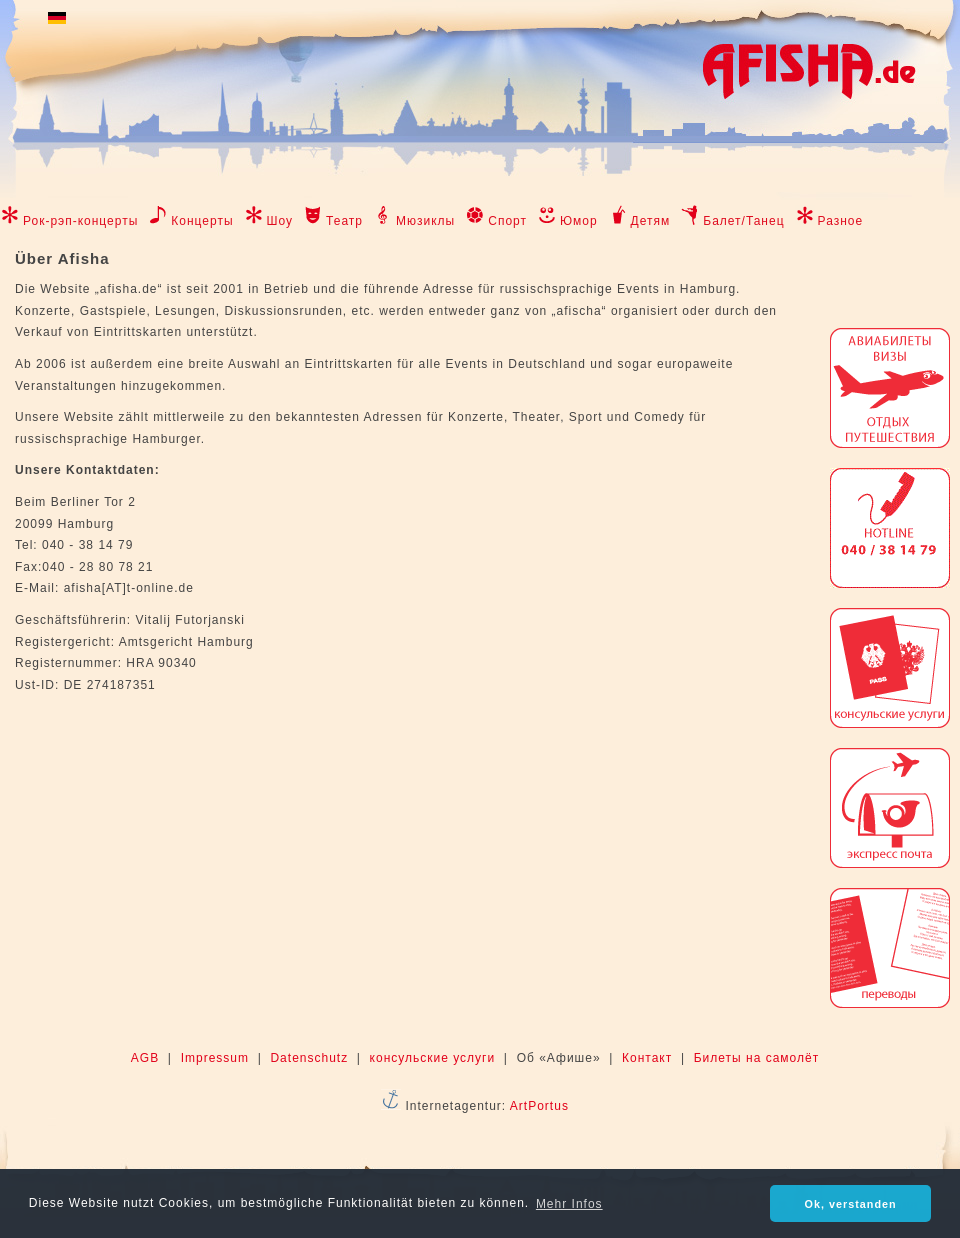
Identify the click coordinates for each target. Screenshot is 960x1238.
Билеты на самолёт (756, 1058)
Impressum (215, 1058)
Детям (651, 221)
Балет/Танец (743, 221)
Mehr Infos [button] (569, 1204)
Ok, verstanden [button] (851, 1204)
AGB (145, 1058)
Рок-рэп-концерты (80, 221)
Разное (841, 221)
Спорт (507, 221)
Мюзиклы (425, 221)
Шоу (280, 221)
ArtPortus (539, 1106)
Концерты (202, 221)
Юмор (579, 221)
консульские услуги (433, 1058)
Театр (344, 221)
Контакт (647, 1058)
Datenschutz (309, 1058)
